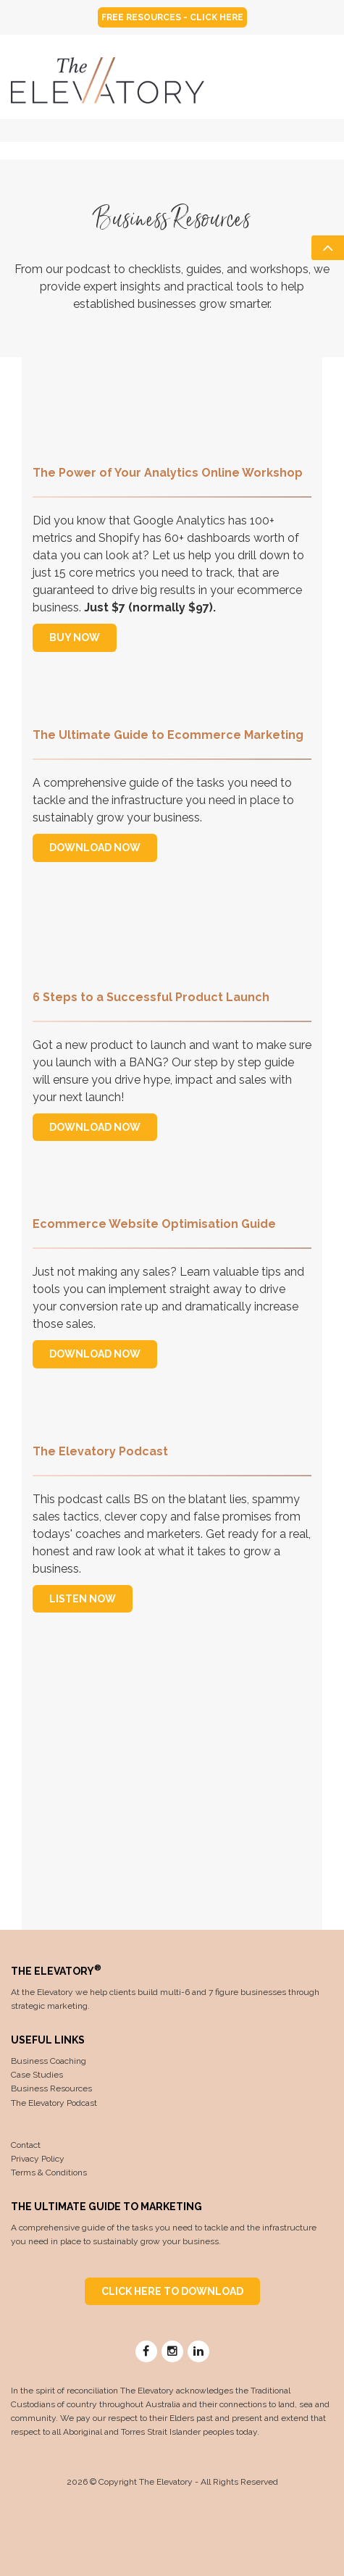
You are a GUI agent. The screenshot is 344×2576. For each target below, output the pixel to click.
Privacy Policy (37, 2159)
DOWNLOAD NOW (94, 847)
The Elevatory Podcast (54, 2103)
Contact (26, 2145)
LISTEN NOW (82, 1599)
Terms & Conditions (49, 2172)
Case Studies (37, 2075)
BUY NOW (74, 637)
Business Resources (51, 2088)
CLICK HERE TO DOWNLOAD (172, 2291)
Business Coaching (48, 2061)
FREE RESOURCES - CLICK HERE (172, 17)
